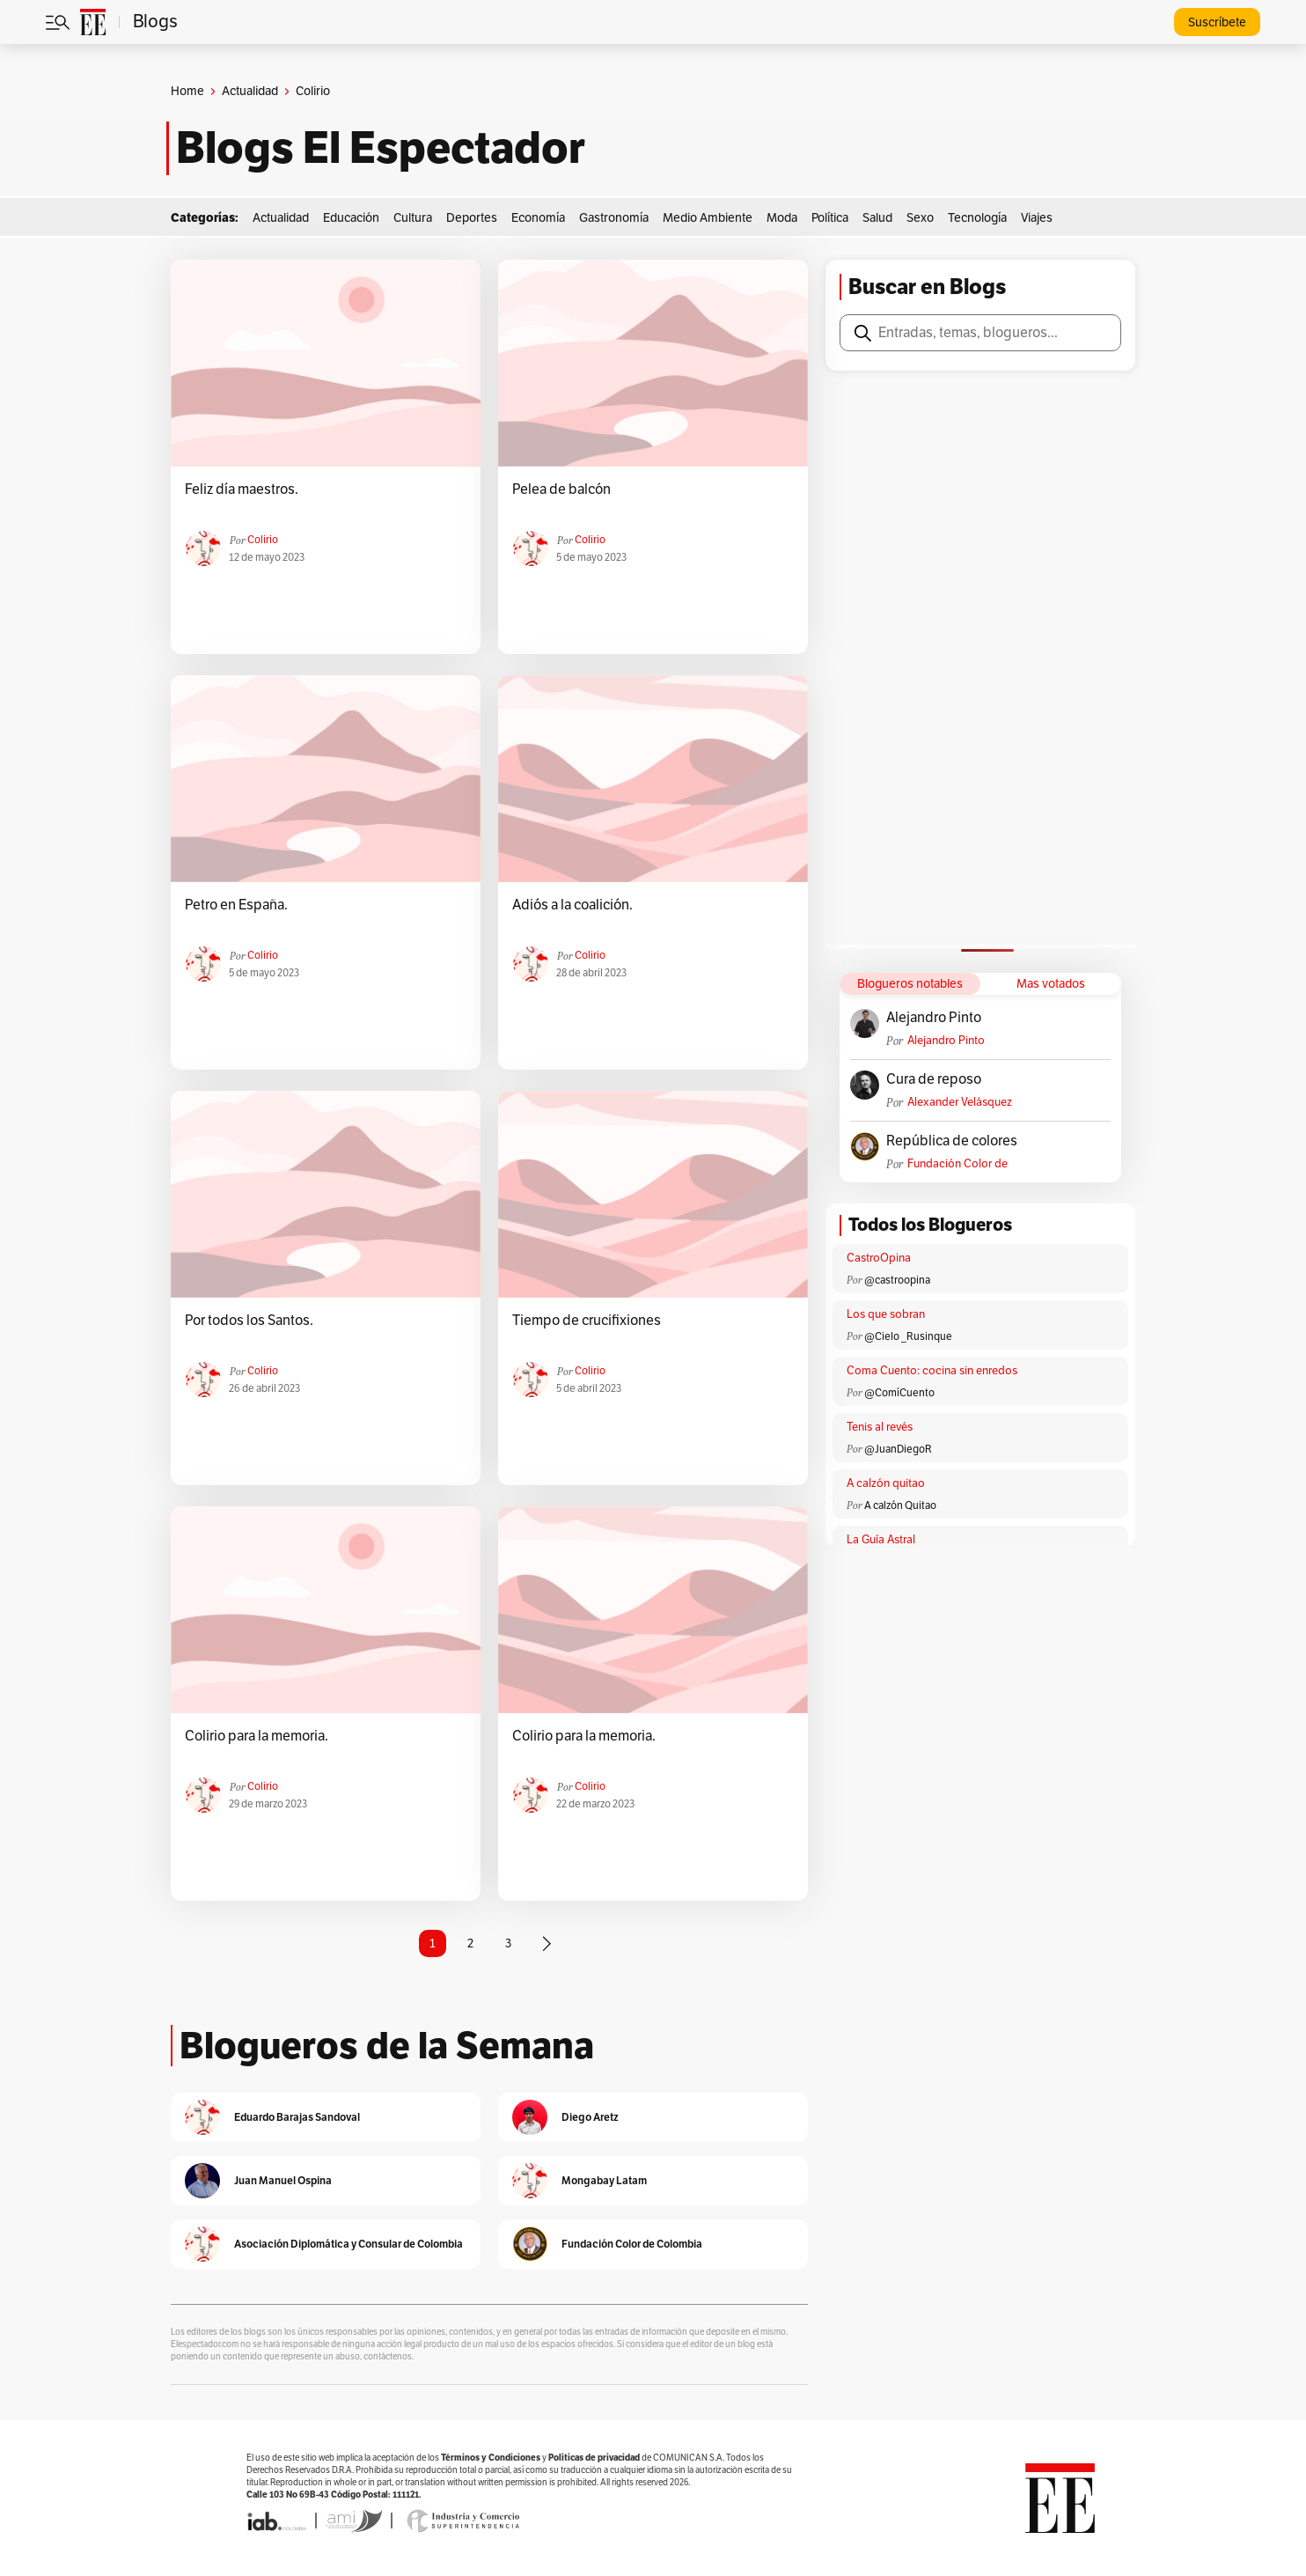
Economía (538, 217)
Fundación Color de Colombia (957, 1164)
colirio (262, 540)
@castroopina (897, 1280)
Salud (877, 217)
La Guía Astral (881, 1540)
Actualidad (250, 91)
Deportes (471, 217)
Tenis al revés (880, 1427)
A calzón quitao (886, 1483)
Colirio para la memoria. (256, 1736)
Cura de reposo (933, 1079)
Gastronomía (614, 217)
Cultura (412, 217)
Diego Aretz (590, 2116)
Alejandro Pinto (933, 1018)
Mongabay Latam (604, 2180)
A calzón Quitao (900, 1505)
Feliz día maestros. (241, 489)
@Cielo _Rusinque (908, 1336)
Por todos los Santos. (249, 1320)
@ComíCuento (899, 1393)
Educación (351, 217)
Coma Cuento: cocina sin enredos (932, 1371)
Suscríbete (1217, 22)
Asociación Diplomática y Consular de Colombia (348, 2243)
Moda (782, 217)
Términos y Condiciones (490, 2457)
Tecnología (977, 217)
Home (187, 91)
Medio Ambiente (707, 217)
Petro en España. (236, 905)
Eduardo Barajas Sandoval (297, 2116)
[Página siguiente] (546, 1944)
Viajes (1037, 217)
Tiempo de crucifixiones (586, 1320)
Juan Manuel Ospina (283, 2180)
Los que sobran (886, 1314)
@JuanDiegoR (898, 1449)
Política (829, 217)
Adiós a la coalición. (572, 905)
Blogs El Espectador (380, 148)
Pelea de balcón (561, 489)
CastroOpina (879, 1258)
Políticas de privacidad (594, 2457)
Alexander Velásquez (959, 1102)
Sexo (920, 217)
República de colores (951, 1141)
